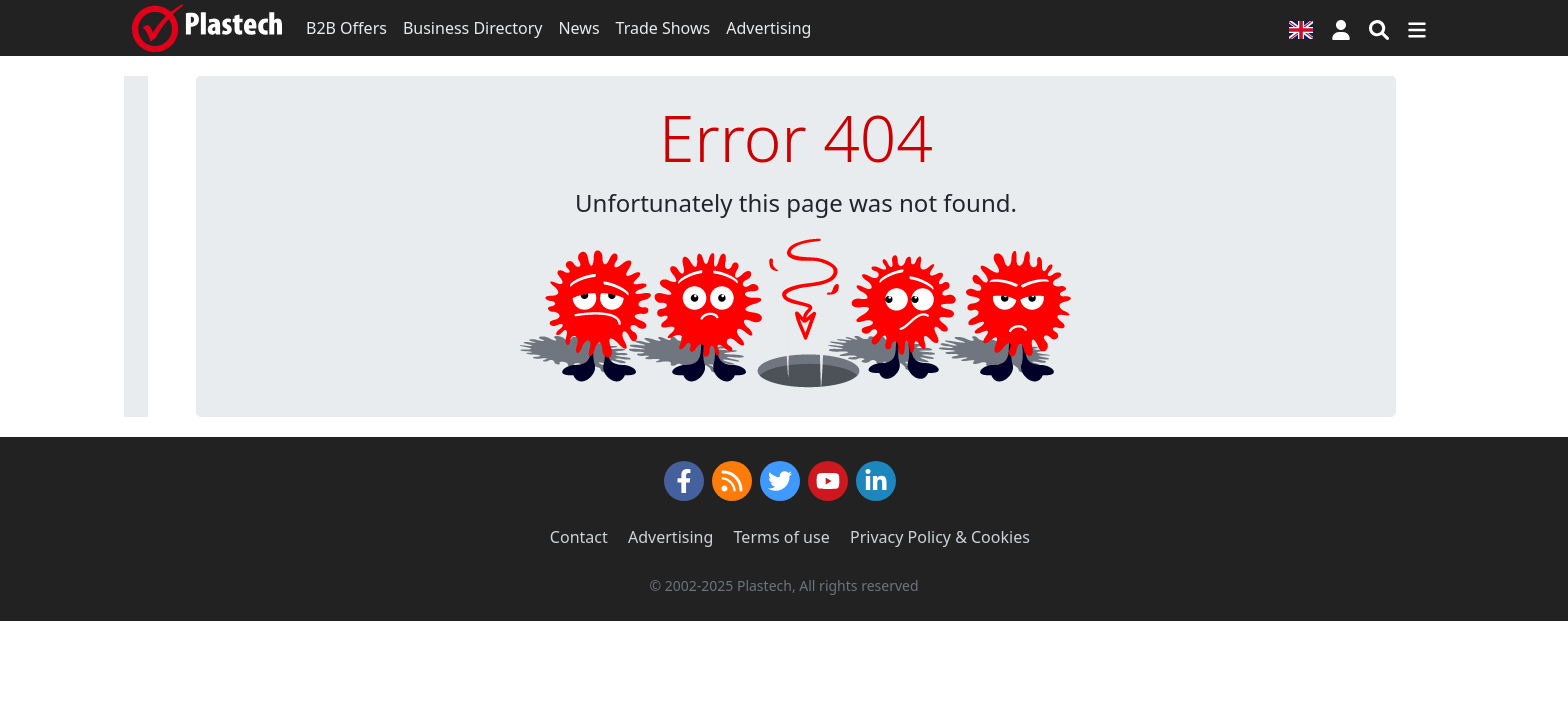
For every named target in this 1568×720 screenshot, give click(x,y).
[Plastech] (207, 28)
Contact (579, 537)
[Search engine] (1379, 28)
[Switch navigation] (1417, 28)
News (578, 28)
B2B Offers (346, 28)
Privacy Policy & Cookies (940, 537)
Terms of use (782, 537)
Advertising (768, 28)
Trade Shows (663, 28)
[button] (1341, 28)
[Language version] (1301, 28)
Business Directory (473, 28)
